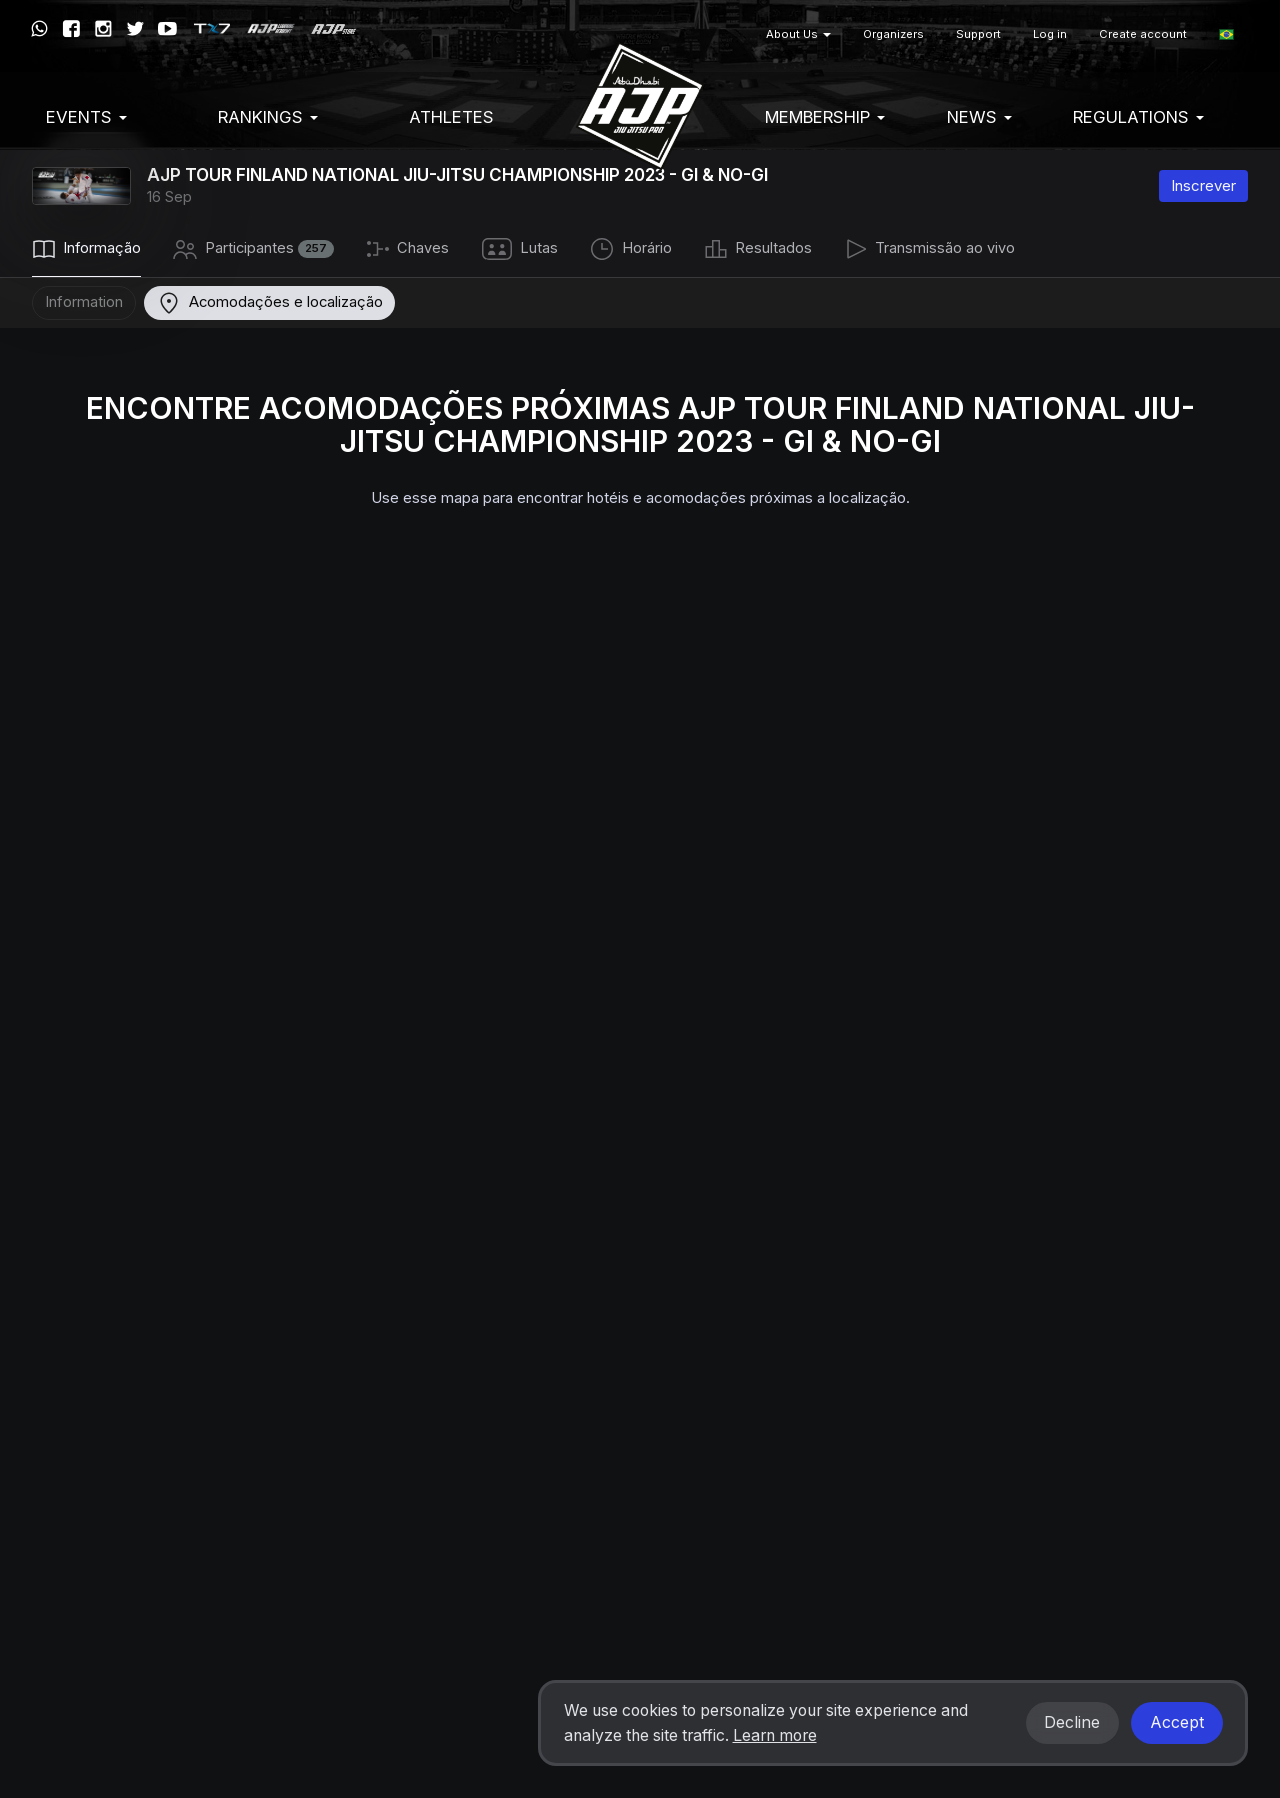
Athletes (451, 117)
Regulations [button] (1138, 117)
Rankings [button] (268, 117)
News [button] (979, 117)
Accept (1177, 1722)
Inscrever (1203, 185)
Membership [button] (825, 117)
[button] (1226, 34)
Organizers (893, 34)
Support (978, 34)
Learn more (775, 1735)
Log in (1050, 34)
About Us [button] (798, 34)
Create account (1143, 34)
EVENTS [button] (86, 117)
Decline (1072, 1722)
